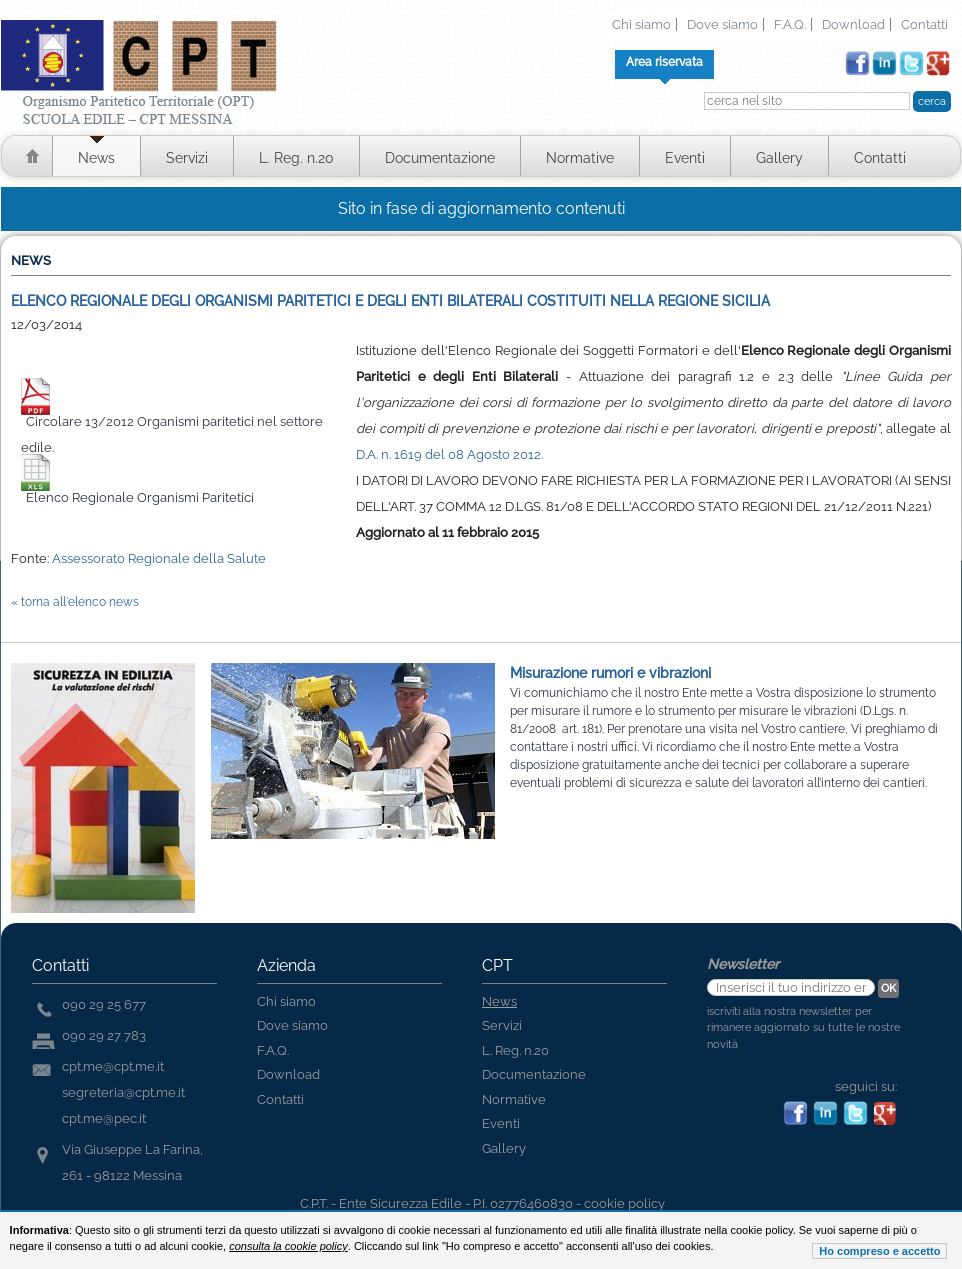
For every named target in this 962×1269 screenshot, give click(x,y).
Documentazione (440, 158)
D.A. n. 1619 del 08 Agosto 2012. (449, 454)
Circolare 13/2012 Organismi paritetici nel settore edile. (172, 434)
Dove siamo (722, 24)
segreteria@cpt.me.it (123, 1092)
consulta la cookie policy (288, 1246)
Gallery (779, 158)
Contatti (924, 24)
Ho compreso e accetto (879, 1251)
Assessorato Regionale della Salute (159, 558)
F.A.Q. (790, 24)
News (96, 158)
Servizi (187, 158)
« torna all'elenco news (75, 602)
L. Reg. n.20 (296, 158)
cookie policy (624, 1203)
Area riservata (664, 62)
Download (853, 24)
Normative (580, 158)
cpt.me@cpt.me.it (113, 1066)
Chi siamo (641, 24)
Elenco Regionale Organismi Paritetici (140, 497)
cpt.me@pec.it (104, 1118)
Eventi (685, 158)
